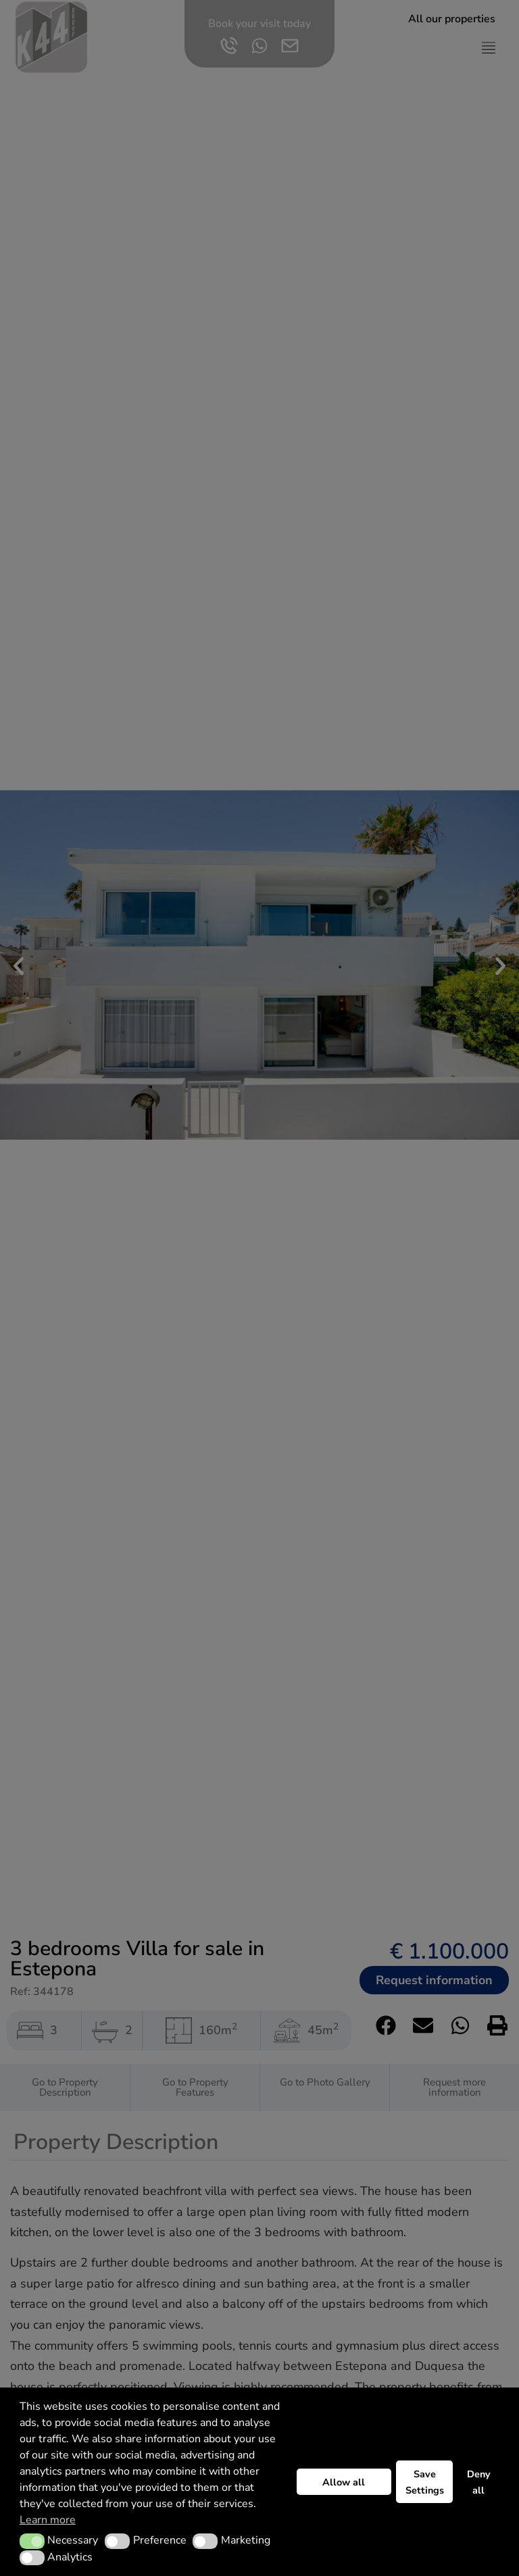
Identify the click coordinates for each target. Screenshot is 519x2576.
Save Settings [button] (424, 2482)
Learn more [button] (48, 2519)
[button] (32, 2540)
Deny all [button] (479, 2482)
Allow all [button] (343, 2482)
